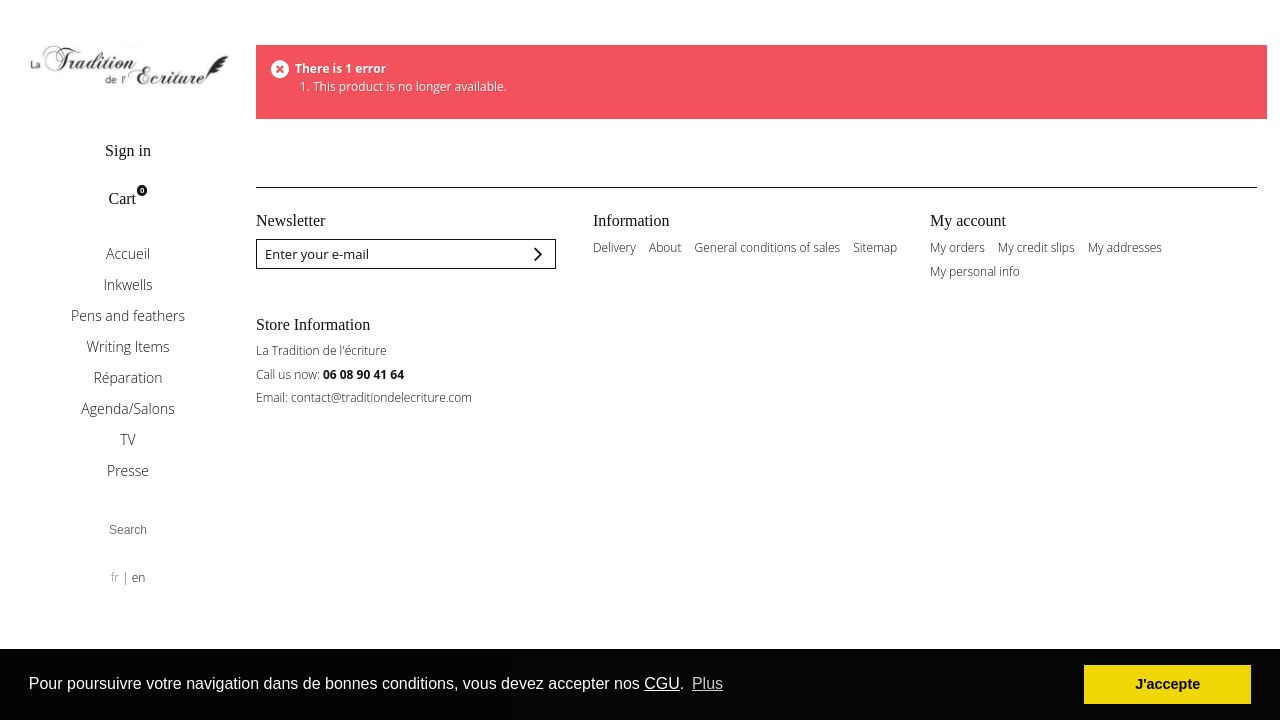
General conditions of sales (768, 248)
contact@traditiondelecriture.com (381, 397)
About (665, 248)
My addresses (1125, 248)
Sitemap (875, 248)
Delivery (614, 248)
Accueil (128, 253)
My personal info (975, 272)
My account (968, 220)
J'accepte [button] (1167, 684)
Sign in (128, 150)
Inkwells (127, 284)
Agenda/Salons (127, 408)
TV (127, 439)
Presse (128, 470)
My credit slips (1036, 248)
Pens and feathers (128, 315)
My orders (957, 248)
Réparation (128, 377)
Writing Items (128, 346)
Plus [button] (707, 683)
